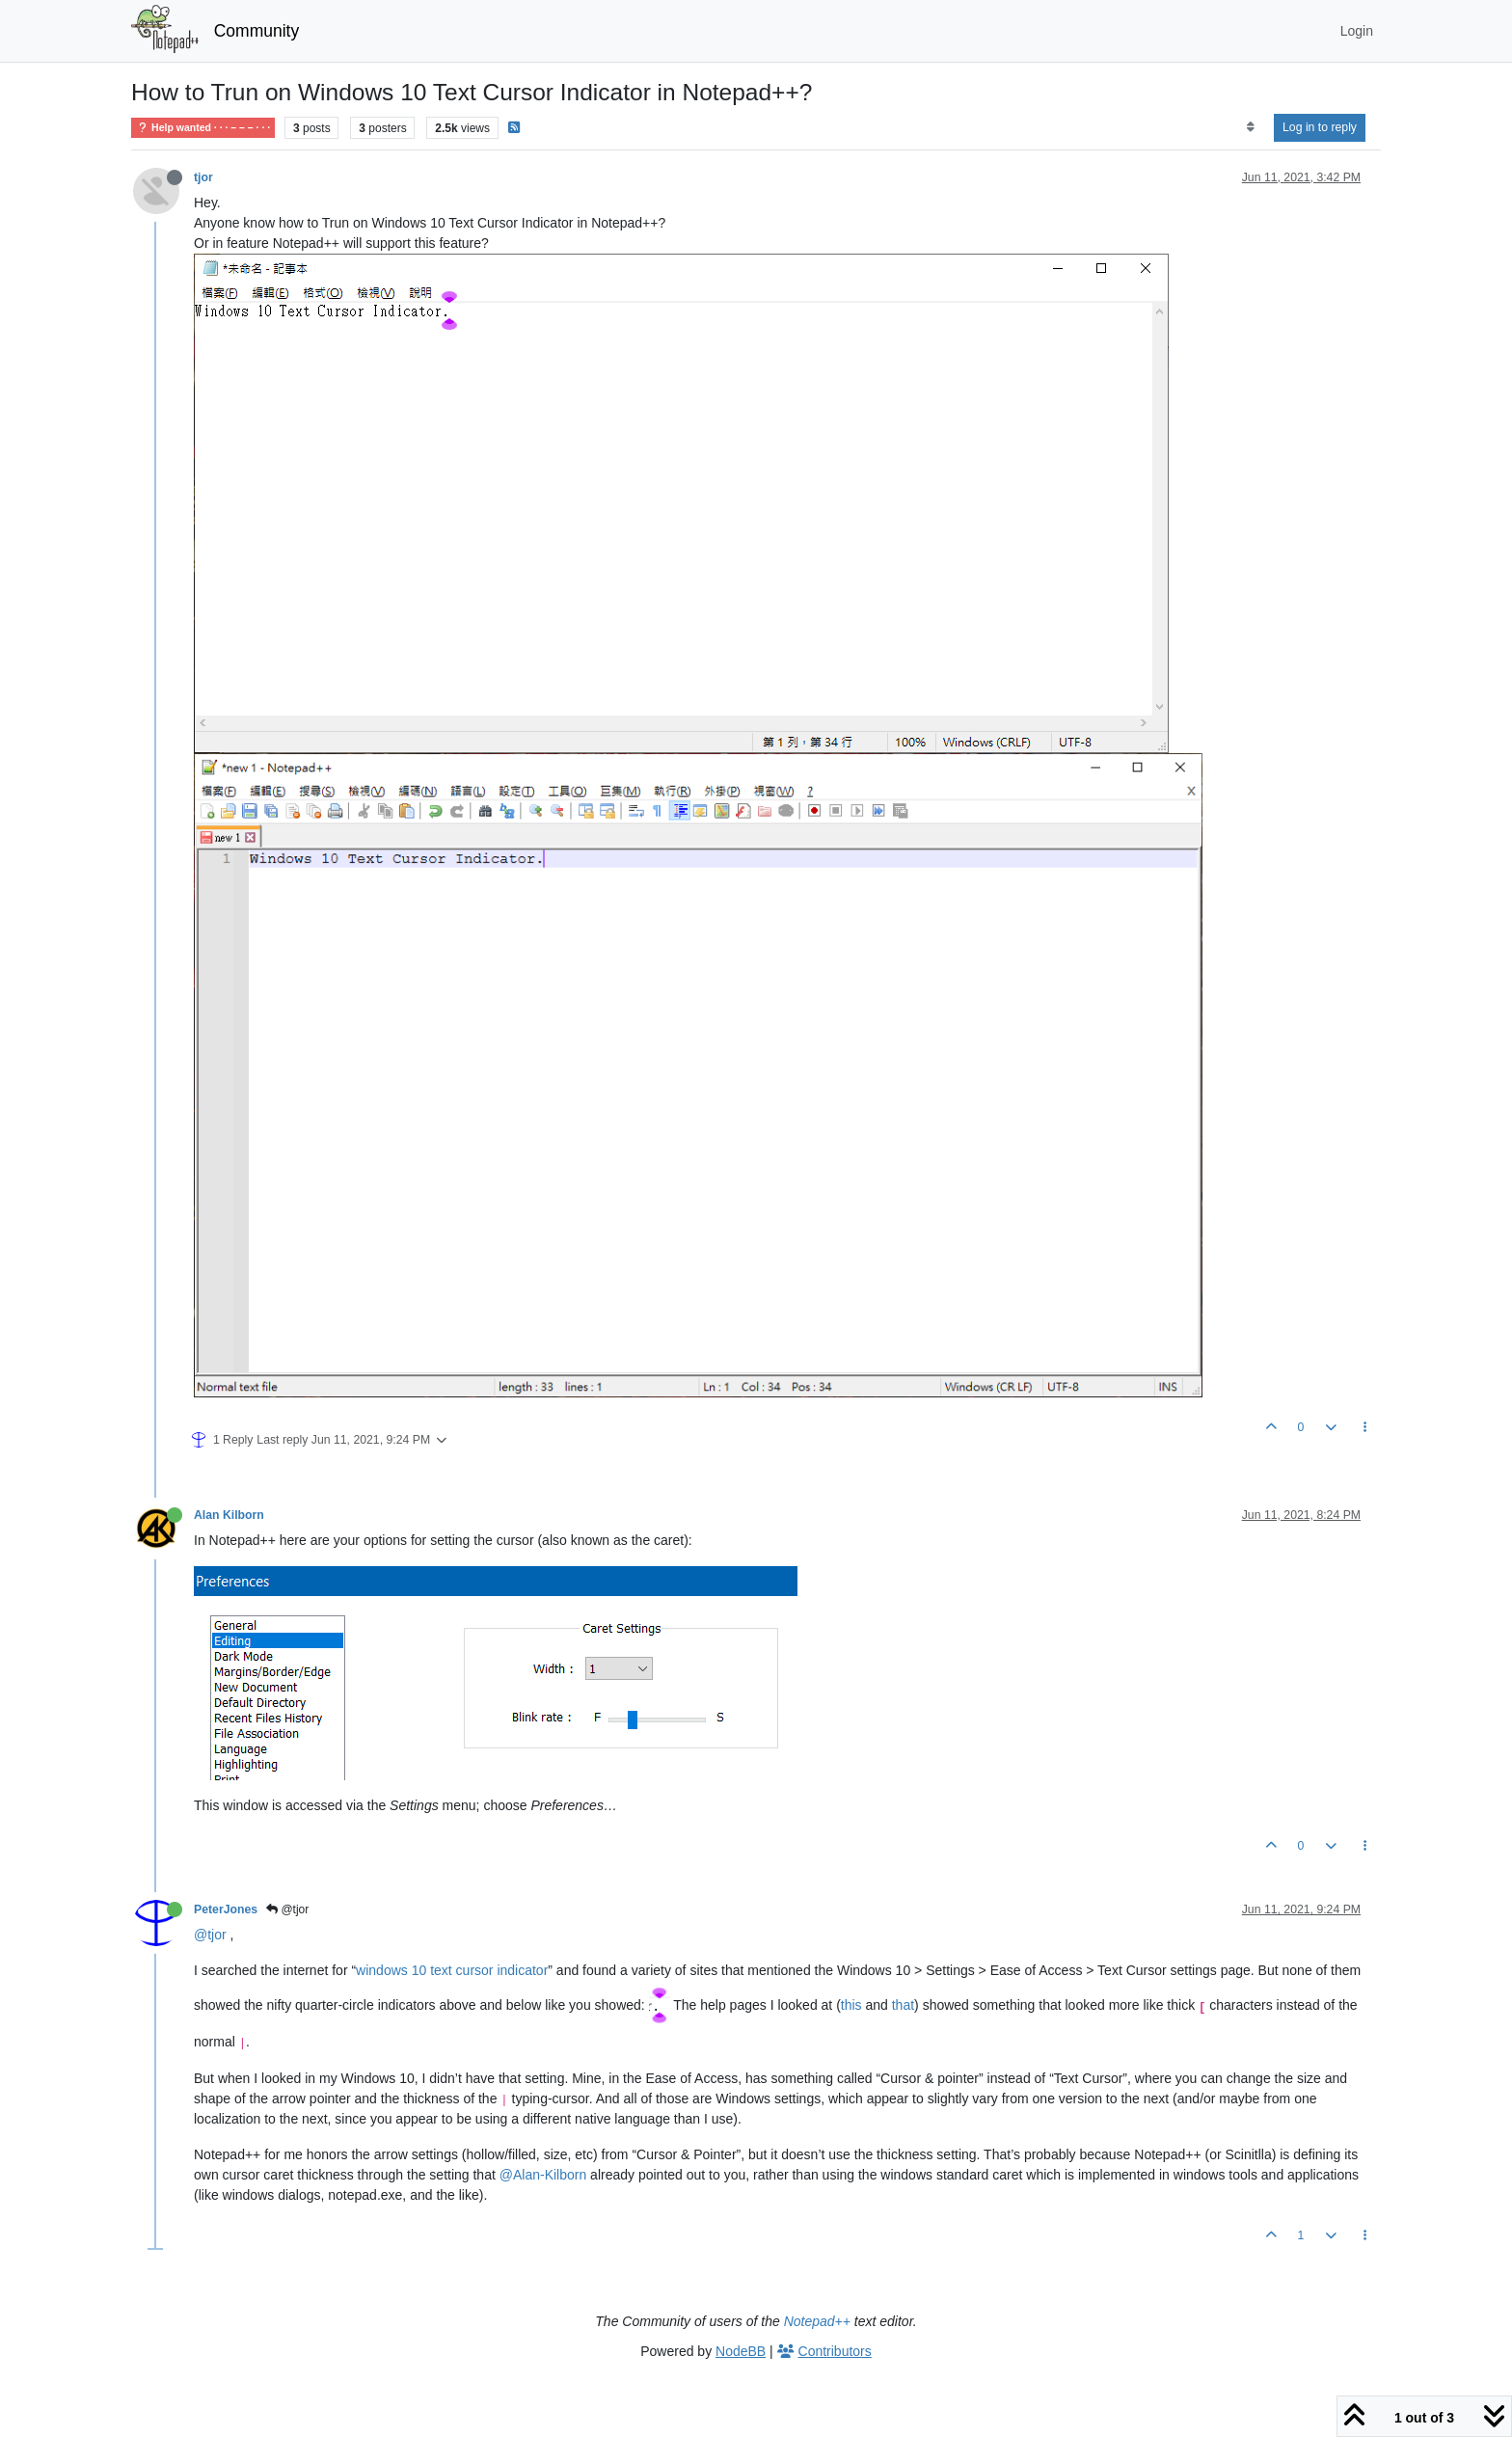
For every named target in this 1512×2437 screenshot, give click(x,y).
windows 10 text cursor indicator (452, 1970)
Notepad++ (817, 2321)
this (851, 2006)
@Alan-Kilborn (543, 2174)
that (903, 2006)
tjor (203, 177)
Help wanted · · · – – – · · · (203, 128)
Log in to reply (1319, 127)
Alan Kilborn (229, 1515)
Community (257, 31)
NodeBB (741, 2351)
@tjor (287, 1909)
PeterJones (225, 1909)
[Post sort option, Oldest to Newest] (1250, 127)
